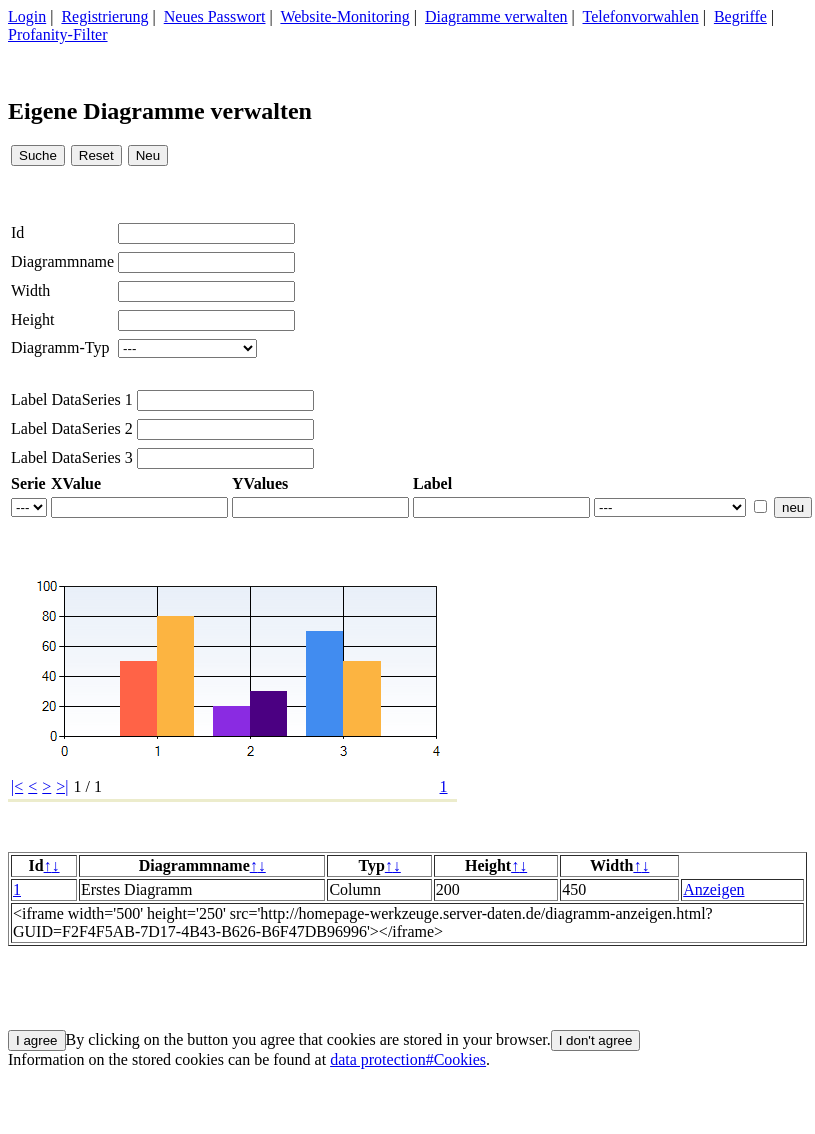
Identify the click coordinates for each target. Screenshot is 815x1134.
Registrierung (104, 16)
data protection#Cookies (408, 1059)
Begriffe (740, 16)
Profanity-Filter (58, 34)
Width (30, 290)
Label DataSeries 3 (72, 457)
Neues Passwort (215, 16)
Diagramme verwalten (496, 16)
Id (17, 232)
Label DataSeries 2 (72, 428)
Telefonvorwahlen (641, 16)
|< (17, 786)
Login (27, 16)
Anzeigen (713, 889)
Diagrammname (62, 261)
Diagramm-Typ (60, 347)
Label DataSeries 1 (72, 399)
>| (62, 786)
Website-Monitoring (344, 16)
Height (33, 319)
